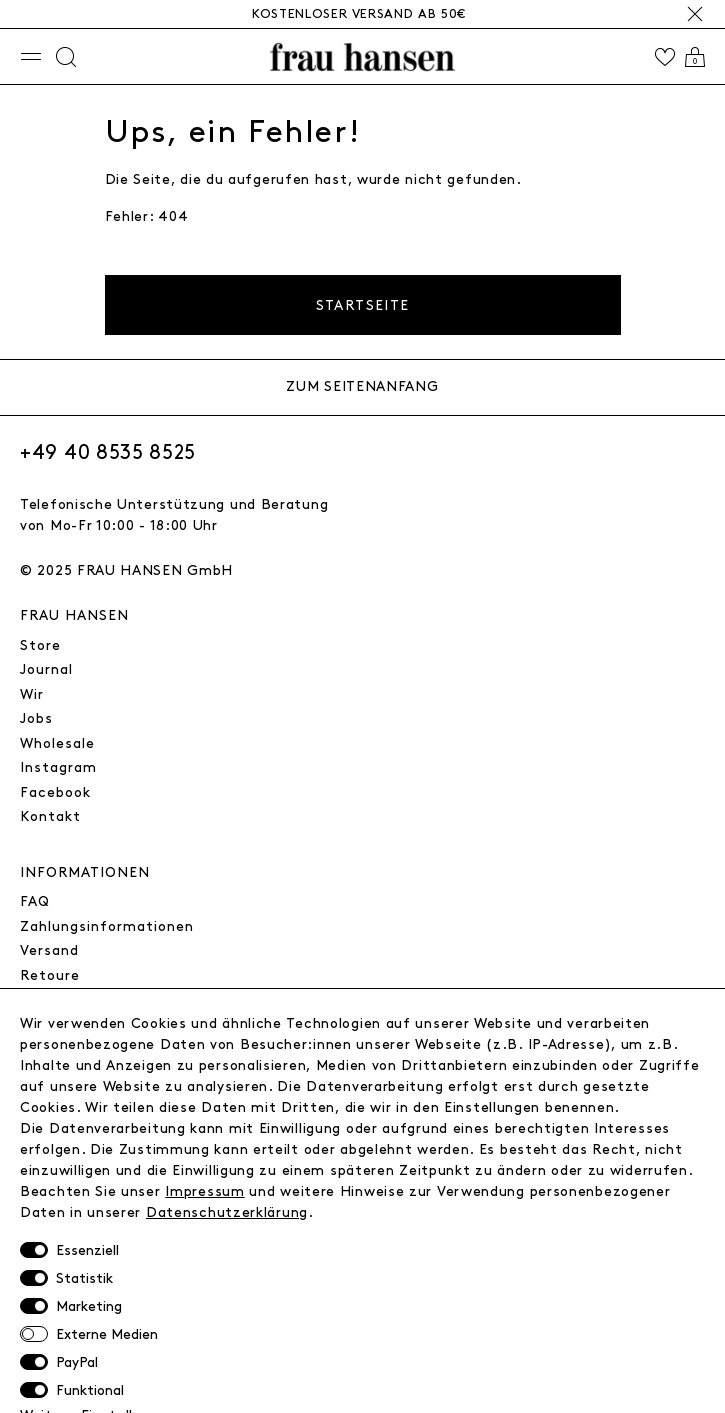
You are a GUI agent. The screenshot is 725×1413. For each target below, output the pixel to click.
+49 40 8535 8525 (108, 453)
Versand (49, 950)
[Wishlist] (665, 57)
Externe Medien (107, 1334)
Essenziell (87, 1250)
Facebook (55, 792)
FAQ (35, 901)
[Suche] (66, 57)
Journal (46, 669)
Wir (32, 694)
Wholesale (57, 743)
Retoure (50, 975)
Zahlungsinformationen (107, 926)
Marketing (89, 1306)
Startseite (363, 305)
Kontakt (50, 816)
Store (40, 645)
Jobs (36, 718)
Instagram (58, 767)
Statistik (84, 1278)
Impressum (204, 1191)
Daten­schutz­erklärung (227, 1212)
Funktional (90, 1390)
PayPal (77, 1362)
